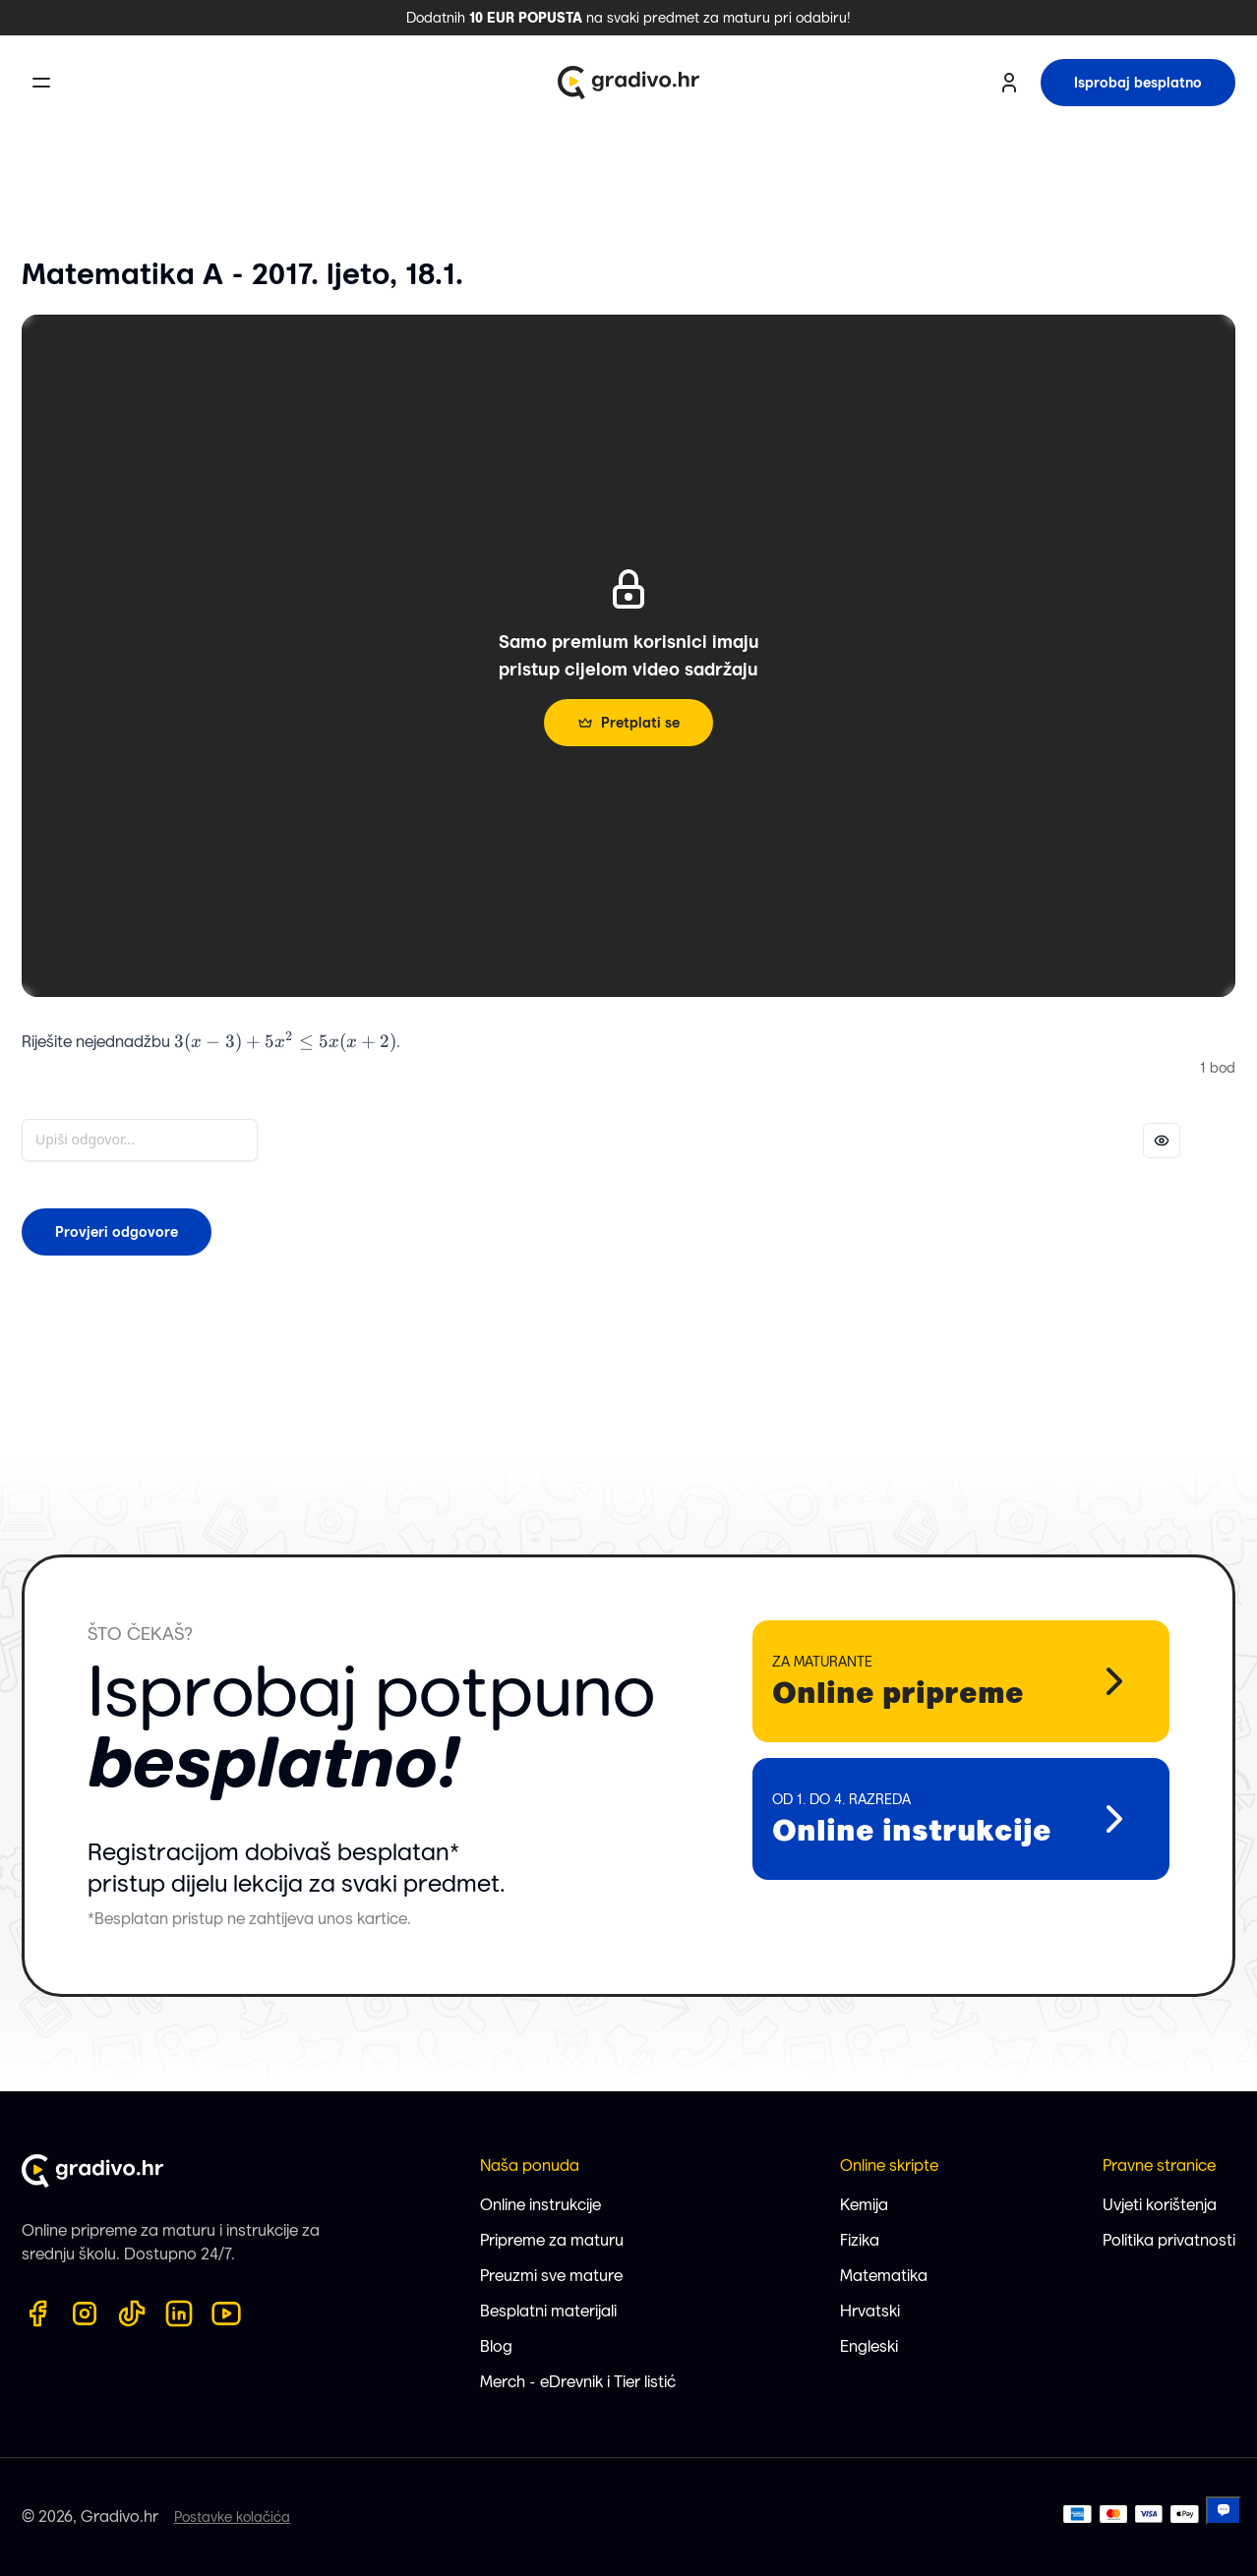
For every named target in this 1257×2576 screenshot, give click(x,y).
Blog (496, 2346)
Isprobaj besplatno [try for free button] (1138, 82)
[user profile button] (1009, 82)
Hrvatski (870, 2311)
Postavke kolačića (232, 2517)
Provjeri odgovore (116, 1232)
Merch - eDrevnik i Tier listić (578, 2381)
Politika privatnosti (1169, 2240)
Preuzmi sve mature (551, 2275)
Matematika (884, 2275)
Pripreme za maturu (552, 2240)
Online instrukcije (540, 2205)
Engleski (869, 2346)
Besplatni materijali (548, 2311)
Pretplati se (628, 723)
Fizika (859, 2240)
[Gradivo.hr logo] (628, 82)
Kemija (864, 2205)
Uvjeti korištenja (1160, 2205)
